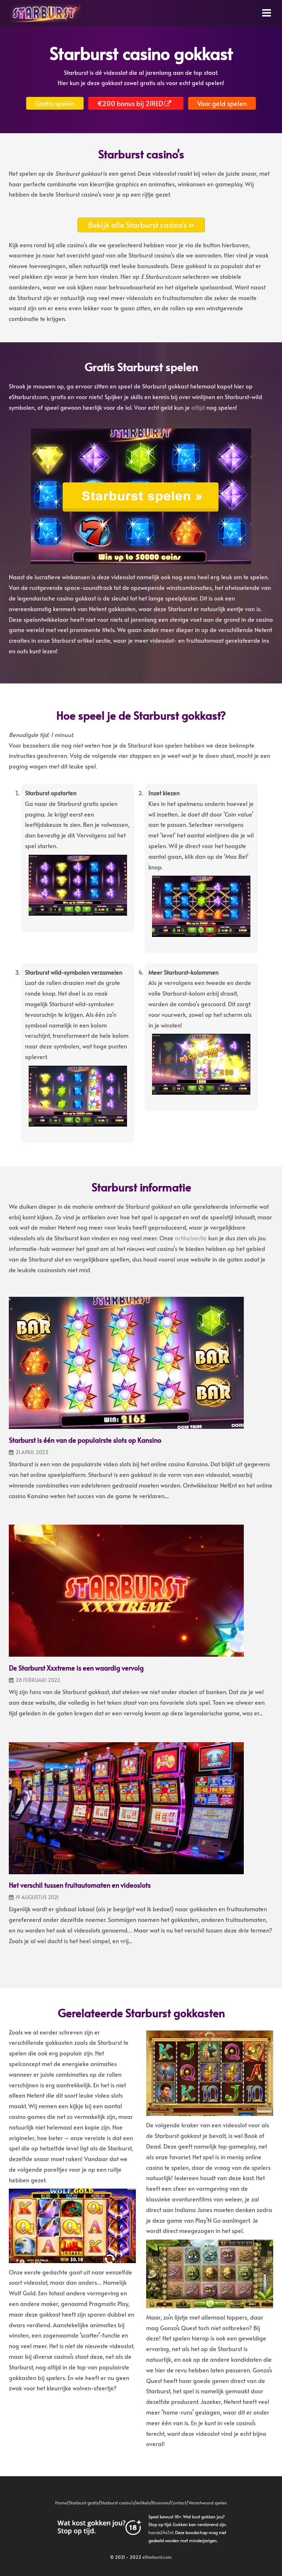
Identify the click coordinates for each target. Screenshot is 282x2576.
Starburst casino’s (117, 2503)
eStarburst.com (157, 2557)
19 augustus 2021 (37, 1897)
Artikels (143, 2503)
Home (61, 2503)
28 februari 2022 (37, 1679)
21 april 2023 (31, 1452)
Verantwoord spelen (207, 2503)
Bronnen (160, 2503)
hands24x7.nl (160, 2532)
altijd (198, 407)
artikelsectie (191, 1238)
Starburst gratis (83, 2503)
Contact (178, 2503)
